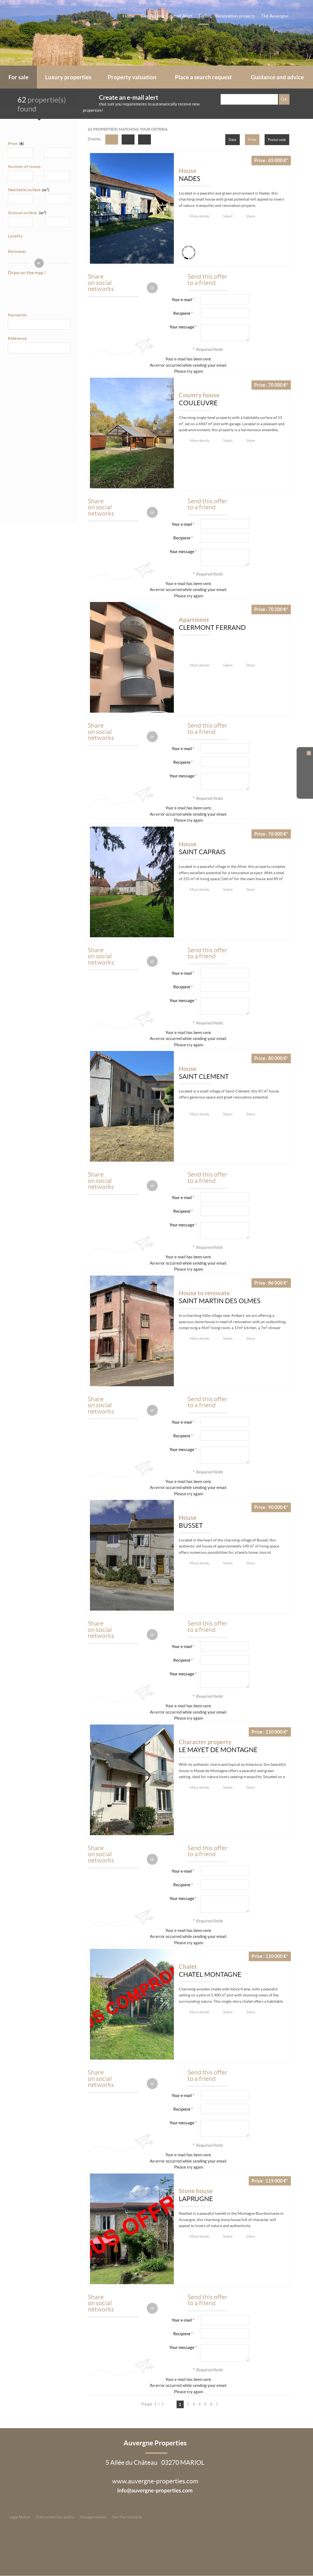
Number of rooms (24, 166)
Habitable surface (28, 189)
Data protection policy (55, 2517)
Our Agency (152, 15)
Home (128, 15)
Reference (17, 338)
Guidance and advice (277, 77)
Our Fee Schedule (127, 2517)
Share (252, 216)
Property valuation (132, 77)
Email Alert (181, 15)
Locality (15, 236)
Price (12, 143)
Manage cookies (93, 2517)
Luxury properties (68, 77)
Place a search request (203, 77)
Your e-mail (182, 300)
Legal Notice (19, 2517)
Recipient (182, 313)
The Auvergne (274, 15)
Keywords (17, 315)
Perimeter (17, 251)
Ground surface (27, 212)
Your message (181, 327)
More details (200, 216)
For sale (18, 77)
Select (229, 216)
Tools (203, 15)
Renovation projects (235, 15)
